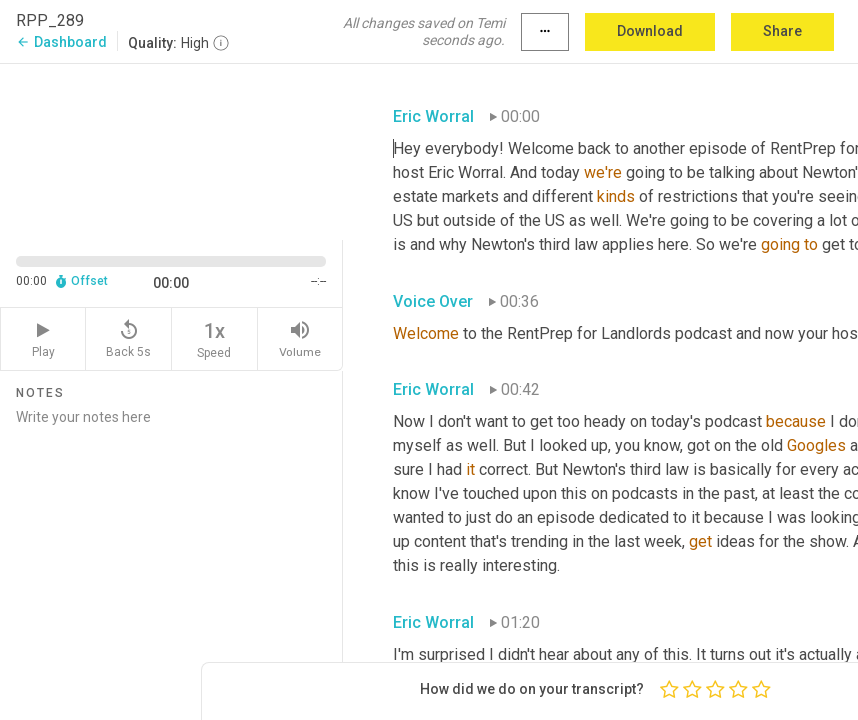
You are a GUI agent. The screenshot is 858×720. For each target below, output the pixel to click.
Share (782, 31)
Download (650, 31)
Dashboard (61, 42)
